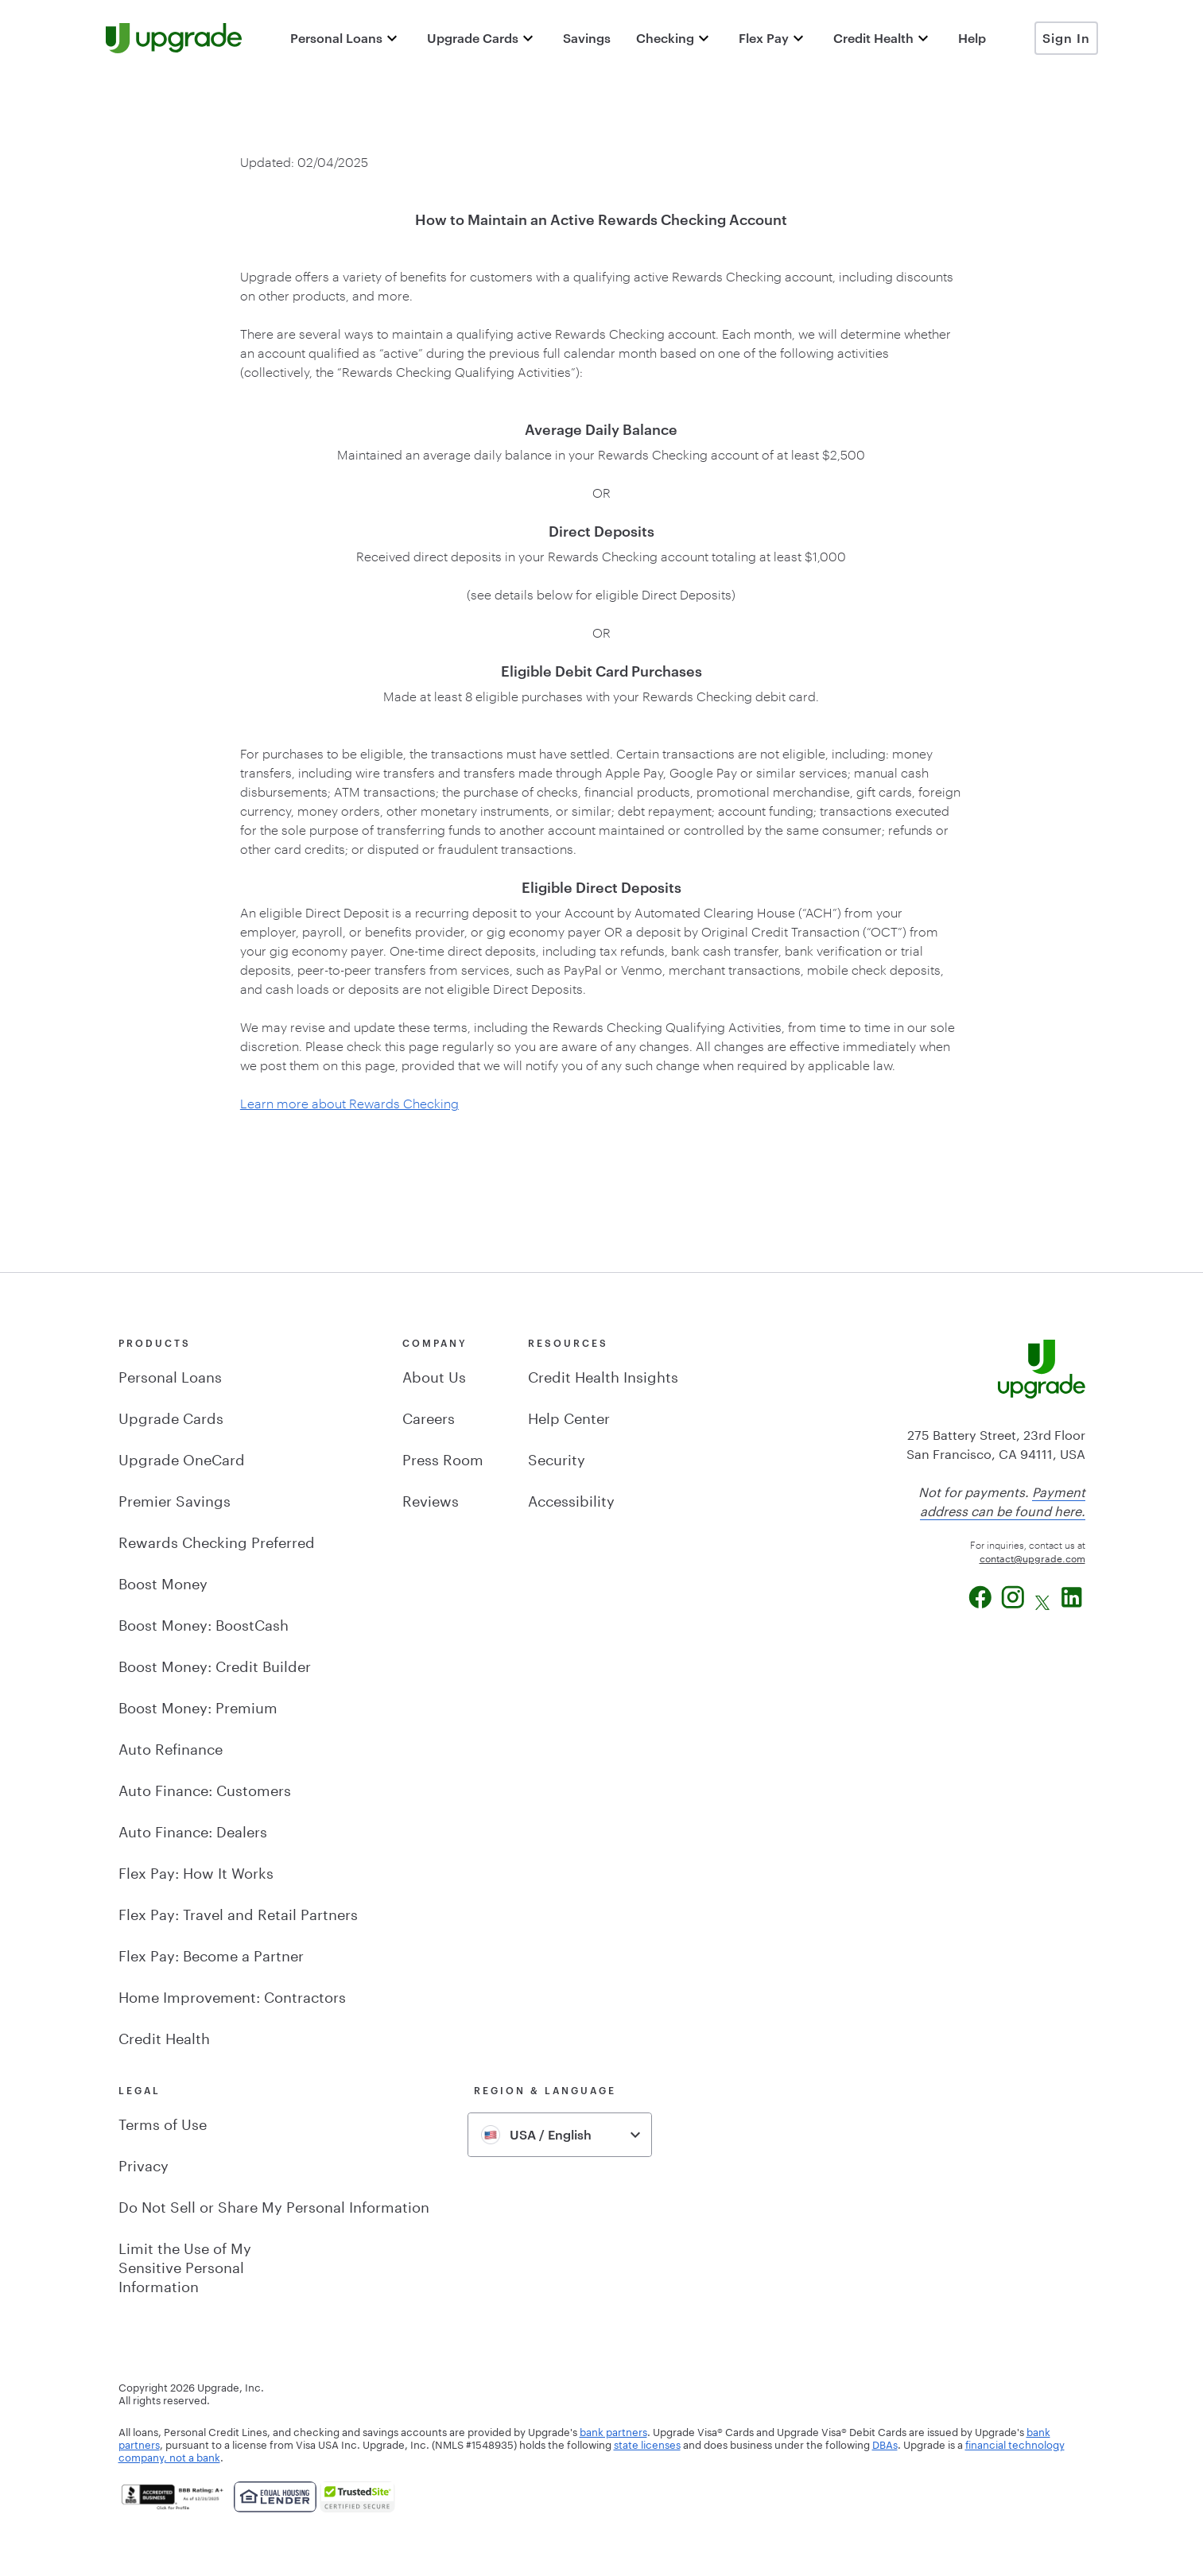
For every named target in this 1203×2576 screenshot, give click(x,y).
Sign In (1066, 37)
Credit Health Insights (603, 1374)
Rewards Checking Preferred (216, 1540)
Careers (428, 1416)
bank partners (613, 2430)
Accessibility (571, 1498)
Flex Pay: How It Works (196, 1870)
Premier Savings (174, 1498)
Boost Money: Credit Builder (214, 1664)
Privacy (143, 2163)
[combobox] (559, 2134)
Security (556, 1457)
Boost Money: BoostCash (203, 1622)
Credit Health (164, 2036)
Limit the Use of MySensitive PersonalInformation (184, 2265)
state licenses (647, 2443)
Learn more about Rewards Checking (349, 1103)
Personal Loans (170, 1374)
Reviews (430, 1498)
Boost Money (163, 1581)
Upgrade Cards (170, 1416)
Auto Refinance (170, 1746)
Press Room (442, 1457)
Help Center (569, 1416)
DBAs (885, 2443)
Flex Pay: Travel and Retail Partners (238, 1912)
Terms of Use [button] (162, 2122)
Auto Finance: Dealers (192, 1829)
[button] (346, 38)
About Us (434, 1374)
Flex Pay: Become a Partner (211, 1953)
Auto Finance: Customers (204, 1788)
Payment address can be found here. (1002, 1499)
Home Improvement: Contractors (232, 1994)
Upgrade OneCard (181, 1457)
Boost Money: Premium (197, 1705)
